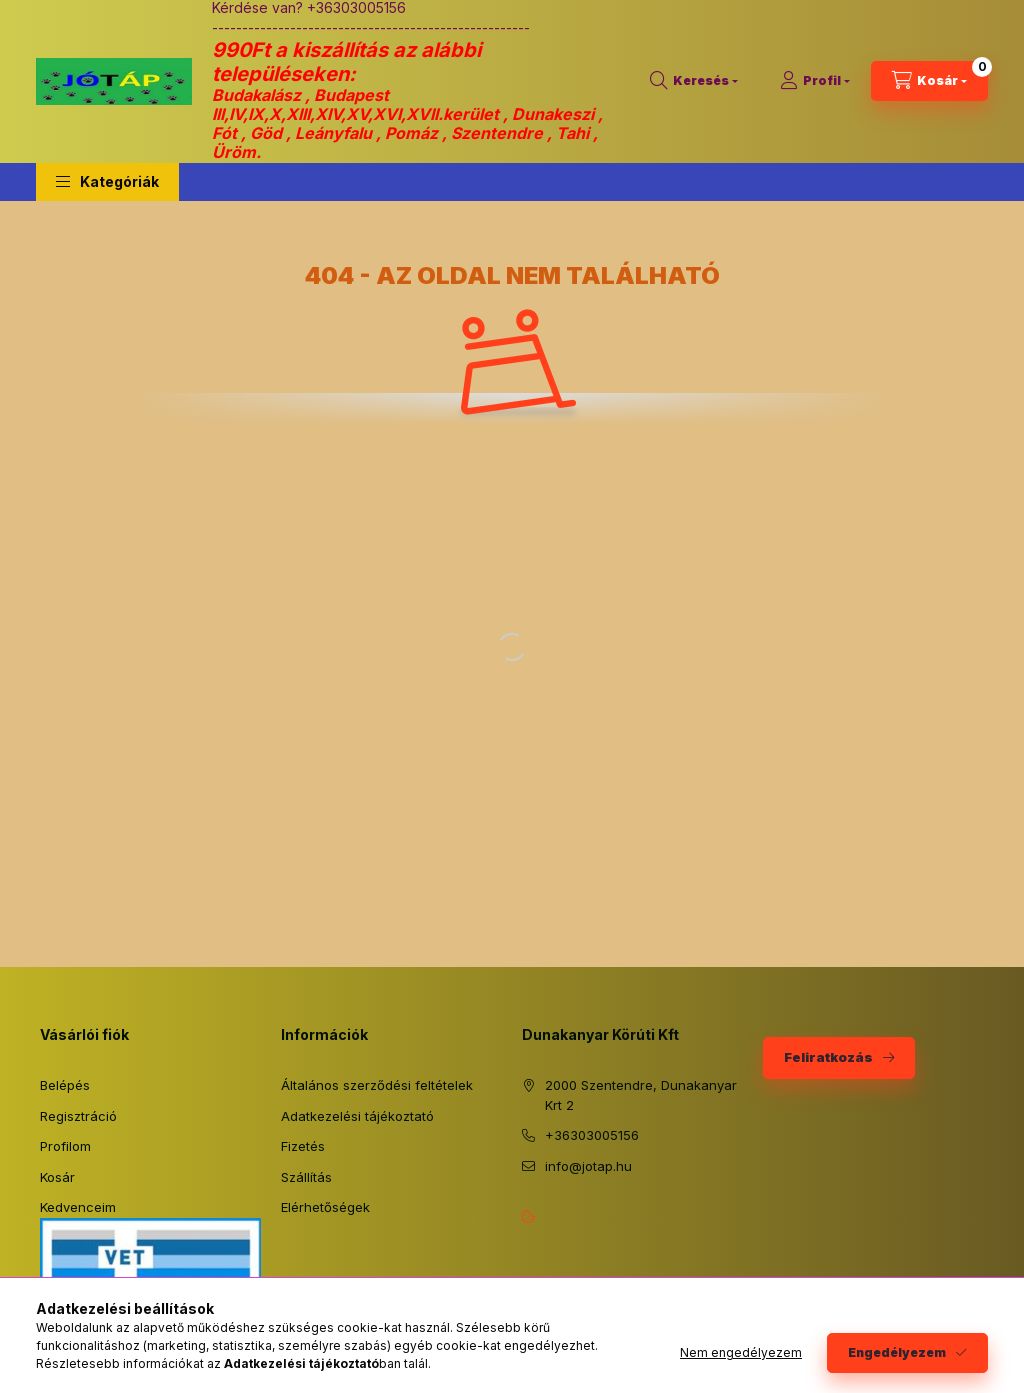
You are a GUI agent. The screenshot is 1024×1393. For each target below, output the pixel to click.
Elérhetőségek (325, 1207)
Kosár (57, 1177)
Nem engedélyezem (741, 1352)
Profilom (65, 1146)
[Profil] (815, 81)
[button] (107, 182)
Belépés (65, 1085)
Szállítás (306, 1177)
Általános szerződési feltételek (377, 1085)
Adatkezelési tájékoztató (357, 1116)
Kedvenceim (78, 1207)
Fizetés (303, 1146)
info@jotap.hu (588, 1166)
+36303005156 (592, 1135)
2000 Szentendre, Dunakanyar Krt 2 (641, 1095)
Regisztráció (78, 1116)
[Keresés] (694, 81)
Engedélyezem (897, 1352)
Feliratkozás (828, 1057)
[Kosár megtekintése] (929, 81)
